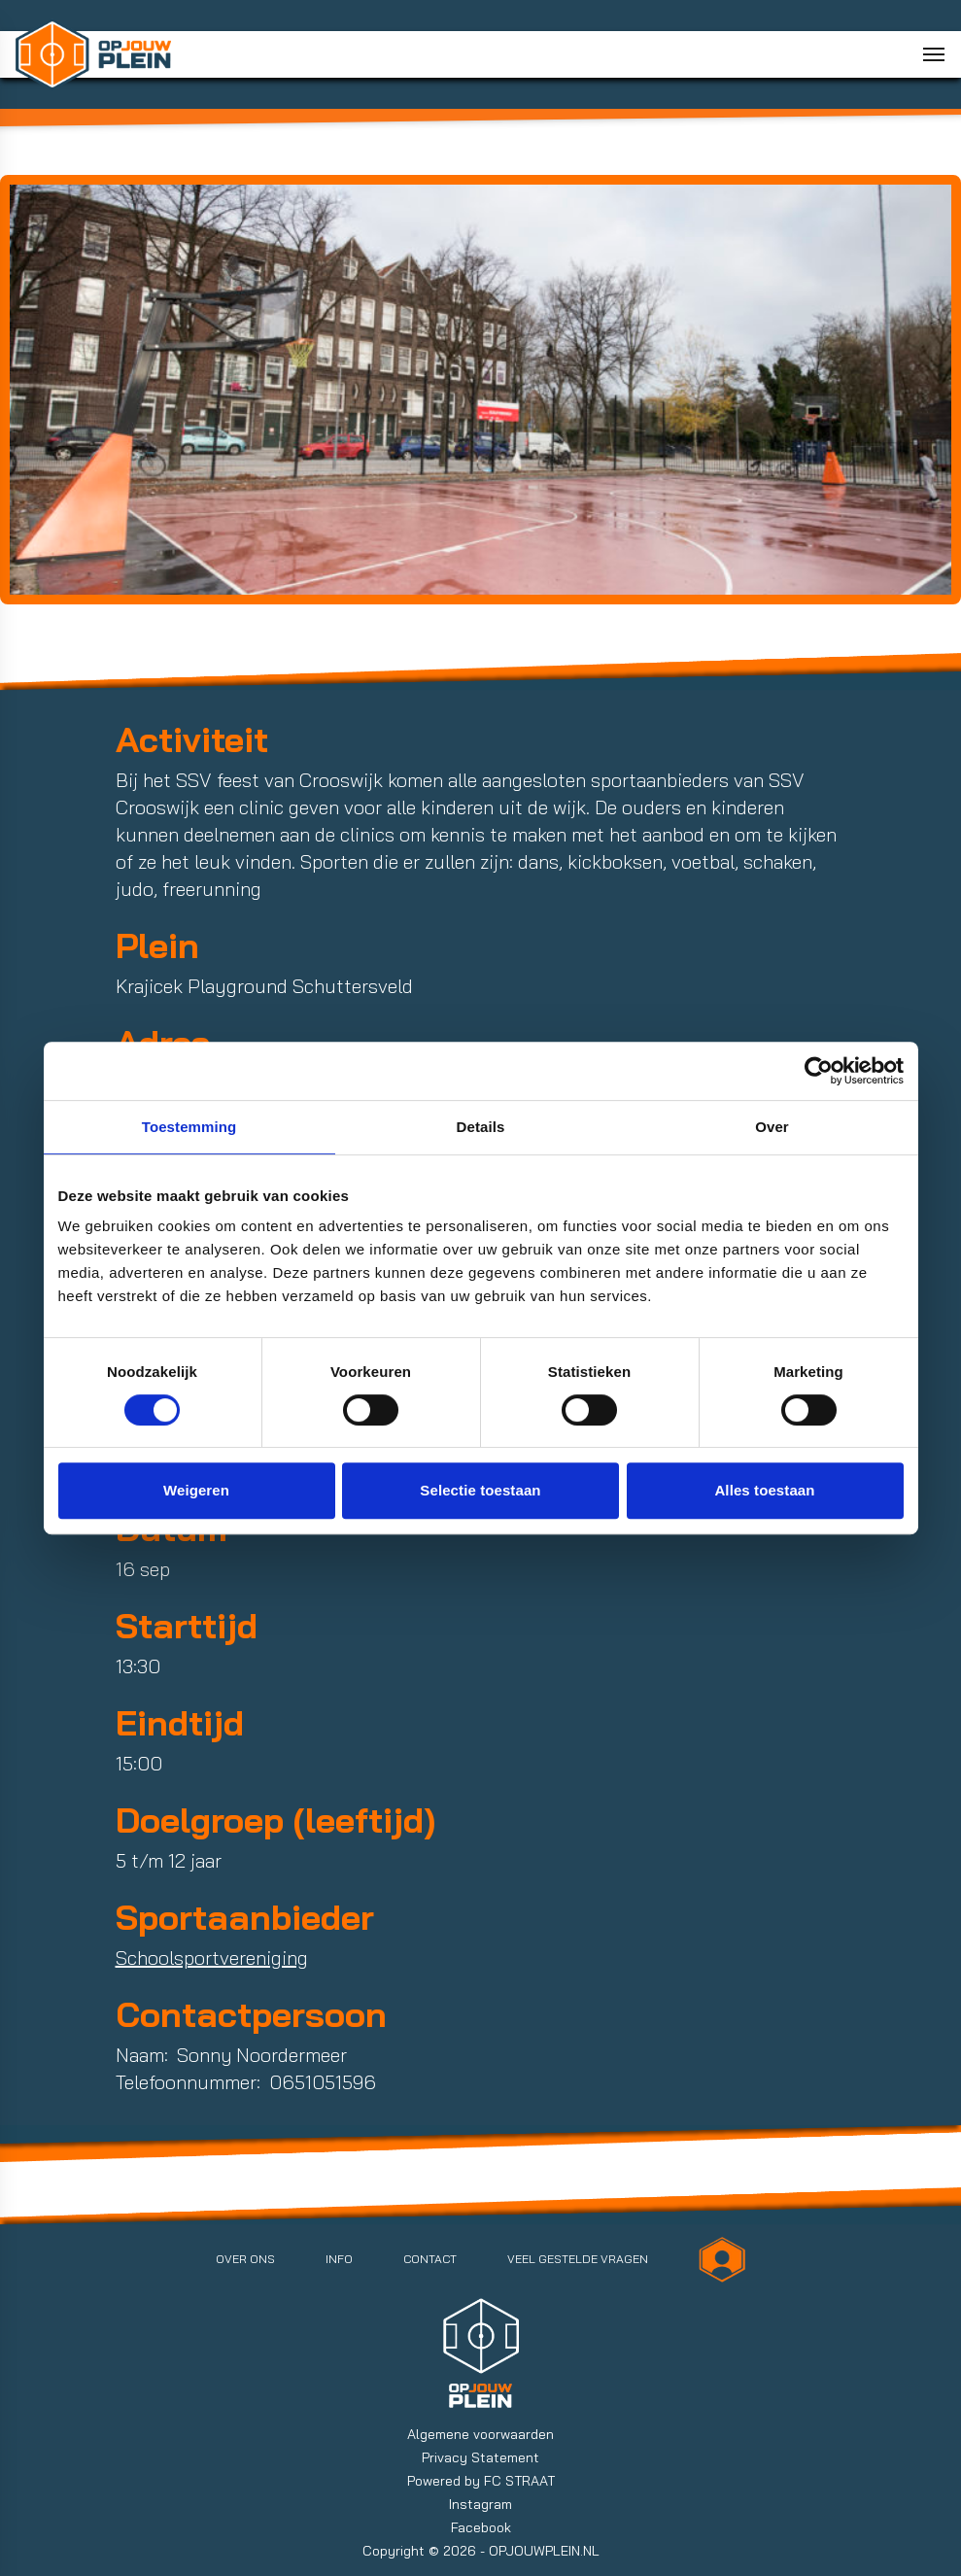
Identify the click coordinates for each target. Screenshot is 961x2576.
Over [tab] (772, 1126)
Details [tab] (481, 1126)
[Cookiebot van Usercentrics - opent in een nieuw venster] (819, 1070)
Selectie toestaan (480, 1490)
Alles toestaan (764, 1490)
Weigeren (196, 1490)
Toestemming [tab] (189, 1126)
